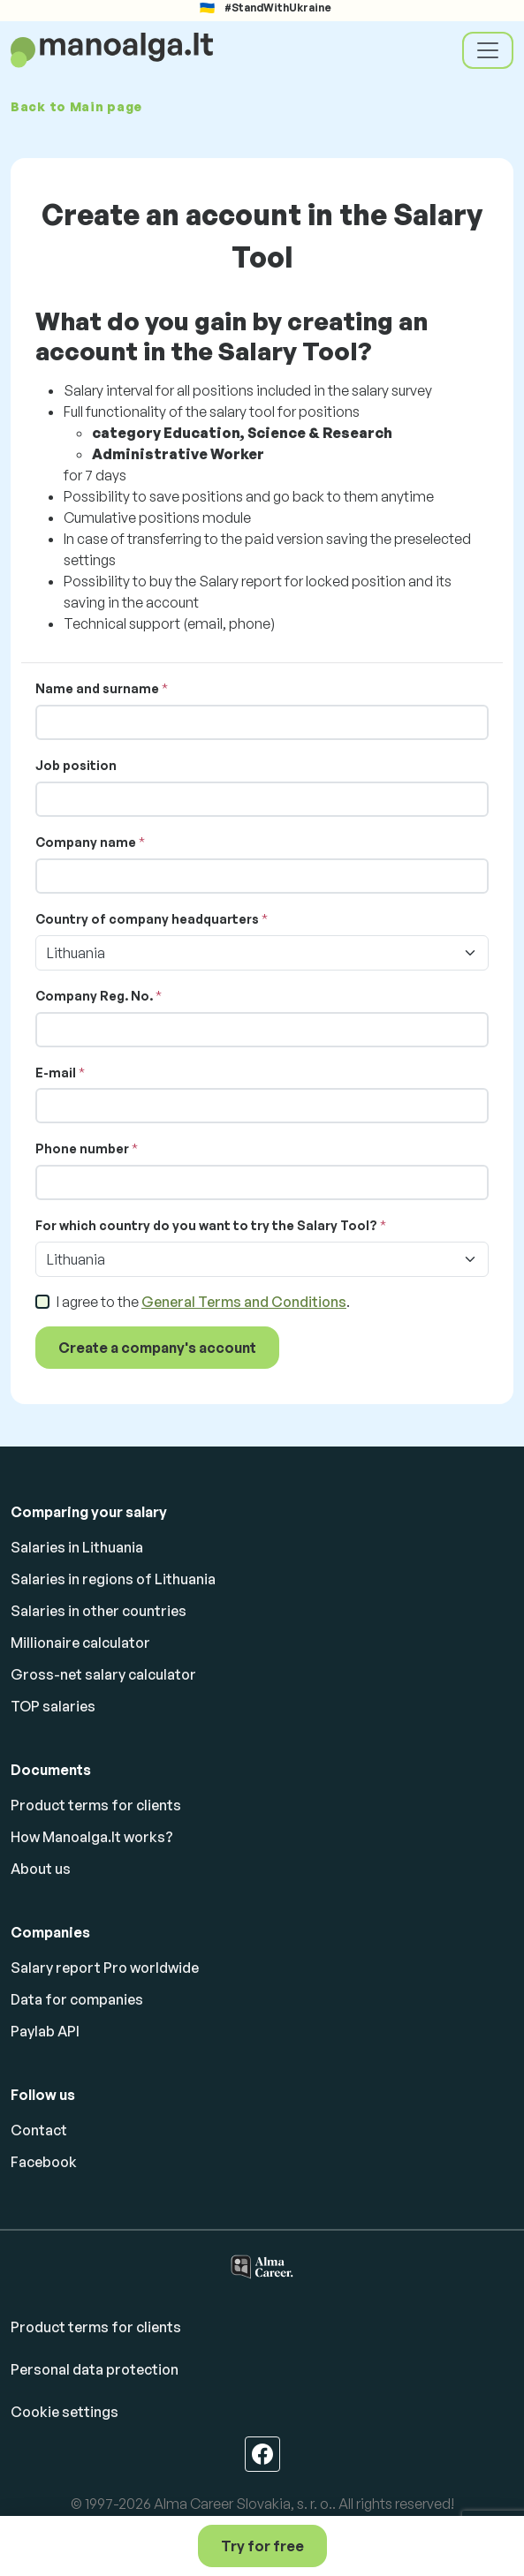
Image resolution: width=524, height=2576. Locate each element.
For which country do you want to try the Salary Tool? (206, 1225)
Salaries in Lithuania (77, 1547)
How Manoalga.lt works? (92, 1837)
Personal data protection (94, 2369)
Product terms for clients (96, 1805)
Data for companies (77, 1999)
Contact (39, 2130)
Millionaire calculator (80, 1642)
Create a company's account (157, 1347)
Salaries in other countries (98, 1611)
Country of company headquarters (147, 918)
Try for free (262, 2546)
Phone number (82, 1148)
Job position (76, 765)
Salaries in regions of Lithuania (113, 1579)
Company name (85, 842)
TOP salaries (53, 1706)
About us (41, 1868)
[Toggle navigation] (487, 50)
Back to (76, 106)
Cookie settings (64, 2412)
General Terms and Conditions (243, 1302)
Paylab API (45, 2031)
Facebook (44, 2162)
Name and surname (97, 688)
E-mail (55, 1072)
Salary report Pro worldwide (105, 1967)
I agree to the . (203, 1302)
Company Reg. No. (94, 995)
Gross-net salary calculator (103, 1674)
